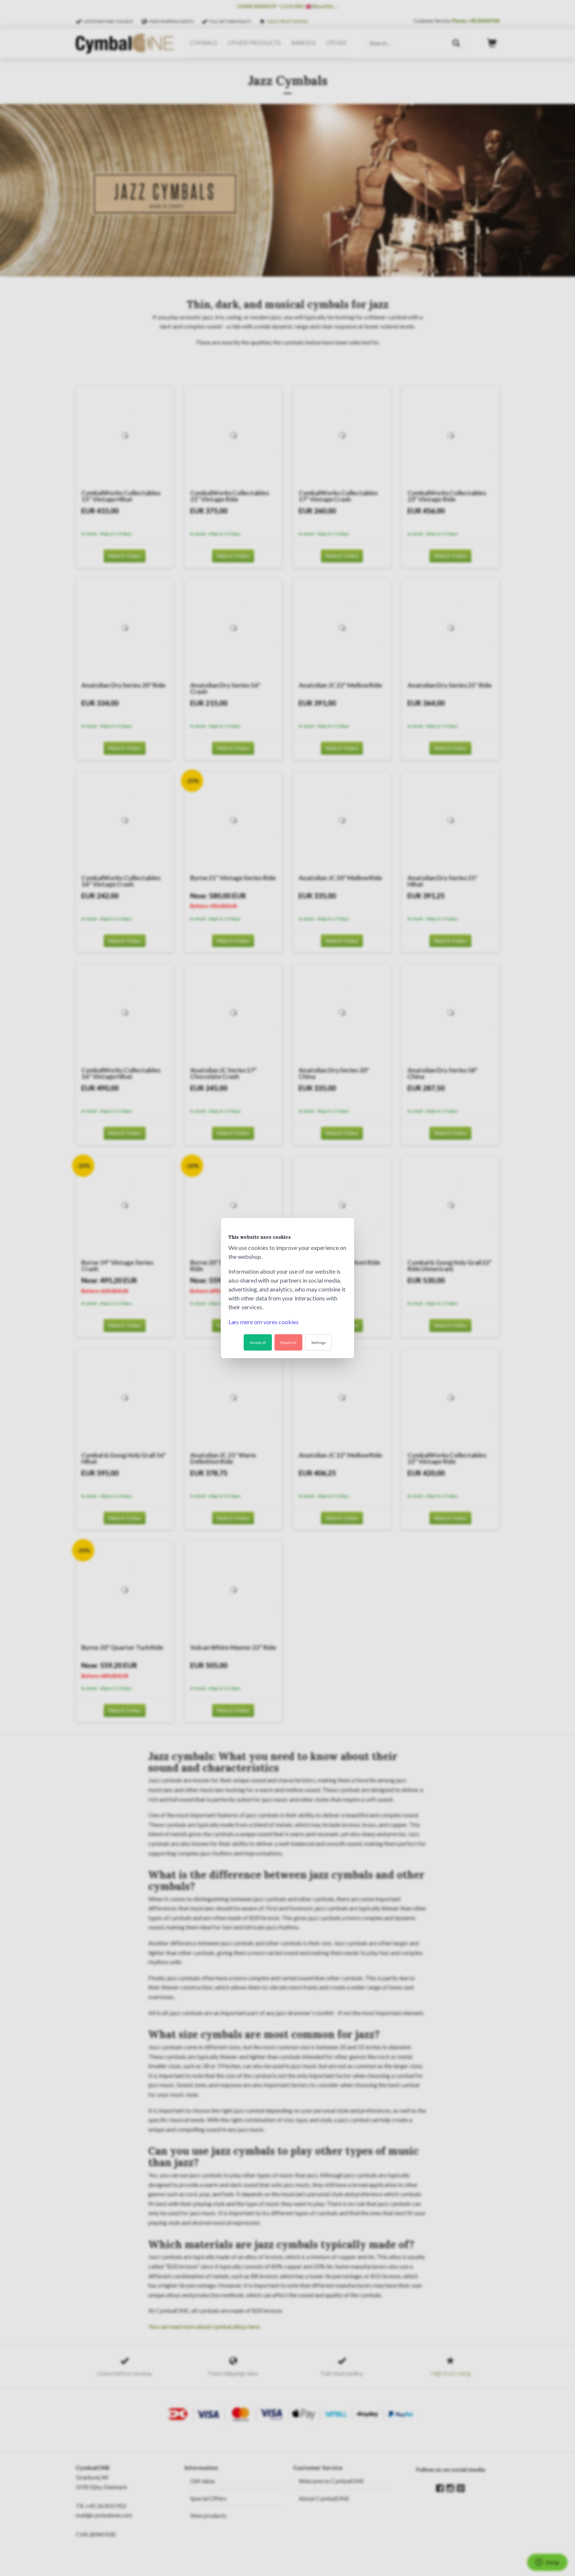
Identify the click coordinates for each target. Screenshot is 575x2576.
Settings (318, 1342)
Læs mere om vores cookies (263, 1321)
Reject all (288, 1342)
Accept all (258, 1342)
